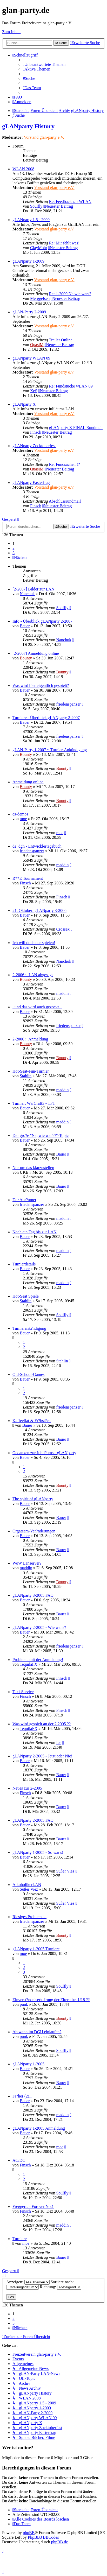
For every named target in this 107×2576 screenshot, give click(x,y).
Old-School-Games (28, 1374)
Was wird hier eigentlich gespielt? (40, 685)
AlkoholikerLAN (26, 1884)
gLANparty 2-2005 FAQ (33, 1820)
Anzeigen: (28, 2282)
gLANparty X (24, 404)
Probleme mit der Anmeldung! (37, 1659)
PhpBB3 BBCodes (43, 2537)
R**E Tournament (27, 878)
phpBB (29, 2532)
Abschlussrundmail (65, 501)
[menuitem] (44, 64)
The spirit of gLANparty (32, 1499)
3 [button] (13, 553)
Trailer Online (60, 340)
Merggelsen (40, 298)
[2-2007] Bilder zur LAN (33, 589)
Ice (58, 1742)
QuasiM (37, 344)
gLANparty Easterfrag (31, 482)
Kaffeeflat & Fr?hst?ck (31, 1420)
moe (23, 819)
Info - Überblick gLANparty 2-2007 (42, 621)
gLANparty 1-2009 (28, 261)
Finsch (35, 432)
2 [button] (13, 548)
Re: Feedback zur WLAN (70, 201)
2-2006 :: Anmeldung (30, 1039)
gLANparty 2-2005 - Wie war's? (39, 1627)
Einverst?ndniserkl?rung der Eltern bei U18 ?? (51, 1999)
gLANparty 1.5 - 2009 (31, 219)
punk (24, 2004)
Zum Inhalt (11, 32)
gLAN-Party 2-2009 (29, 312)
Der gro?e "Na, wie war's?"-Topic (40, 1135)
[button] (19, 557)
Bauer (25, 626)
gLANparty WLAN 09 (31, 358)
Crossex (63, 929)
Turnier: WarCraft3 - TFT (33, 1103)
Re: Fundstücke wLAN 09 (70, 386)
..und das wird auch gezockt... (37, 1007)
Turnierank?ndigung (29, 1328)
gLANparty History (28, 126)
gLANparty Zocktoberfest (34, 446)
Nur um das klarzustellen (33, 1167)
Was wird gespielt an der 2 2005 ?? (41, 1724)
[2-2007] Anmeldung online (35, 653)
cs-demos (20, 814)
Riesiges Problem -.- (29, 1917)
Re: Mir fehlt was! (64, 243)
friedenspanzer (68, 704)
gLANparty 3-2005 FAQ (33, 1595)
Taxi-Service (23, 1692)
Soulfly (36, 206)
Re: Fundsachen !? (64, 464)
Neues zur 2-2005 (27, 1788)
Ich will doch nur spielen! (33, 942)
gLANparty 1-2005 (28, 2064)
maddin (62, 865)
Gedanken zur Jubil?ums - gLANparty (44, 1453)
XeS (33, 391)
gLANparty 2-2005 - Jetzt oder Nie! (42, 1756)
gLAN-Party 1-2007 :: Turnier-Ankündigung (49, 750)
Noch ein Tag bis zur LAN (34, 1232)
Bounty (26, 658)
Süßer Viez (65, 1871)
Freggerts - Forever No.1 (33, 2206)
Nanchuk (27, 594)
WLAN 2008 (23, 169)
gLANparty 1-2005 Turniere (35, 1949)
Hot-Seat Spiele (25, 1296)
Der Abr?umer (24, 1200)
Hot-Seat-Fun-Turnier (30, 1071)
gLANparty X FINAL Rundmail (76, 427)
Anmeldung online (28, 782)
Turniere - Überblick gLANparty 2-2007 (46, 717)
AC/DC (18, 2160)
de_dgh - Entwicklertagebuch (36, 846)
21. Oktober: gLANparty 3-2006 (39, 910)
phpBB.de (59, 2542)
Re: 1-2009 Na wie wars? (70, 294)
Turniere (19, 2238)
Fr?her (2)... (22, 2096)
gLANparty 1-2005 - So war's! (37, 1852)
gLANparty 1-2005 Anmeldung (38, 2128)
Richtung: (60, 2287)
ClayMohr (38, 247)
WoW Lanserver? (27, 1563)
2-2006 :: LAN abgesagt (32, 975)
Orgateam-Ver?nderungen (33, 1531)
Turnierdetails (24, 1264)
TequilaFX (28, 1664)
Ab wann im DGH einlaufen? (36, 2032)
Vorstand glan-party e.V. (44, 137)
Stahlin (25, 1076)
